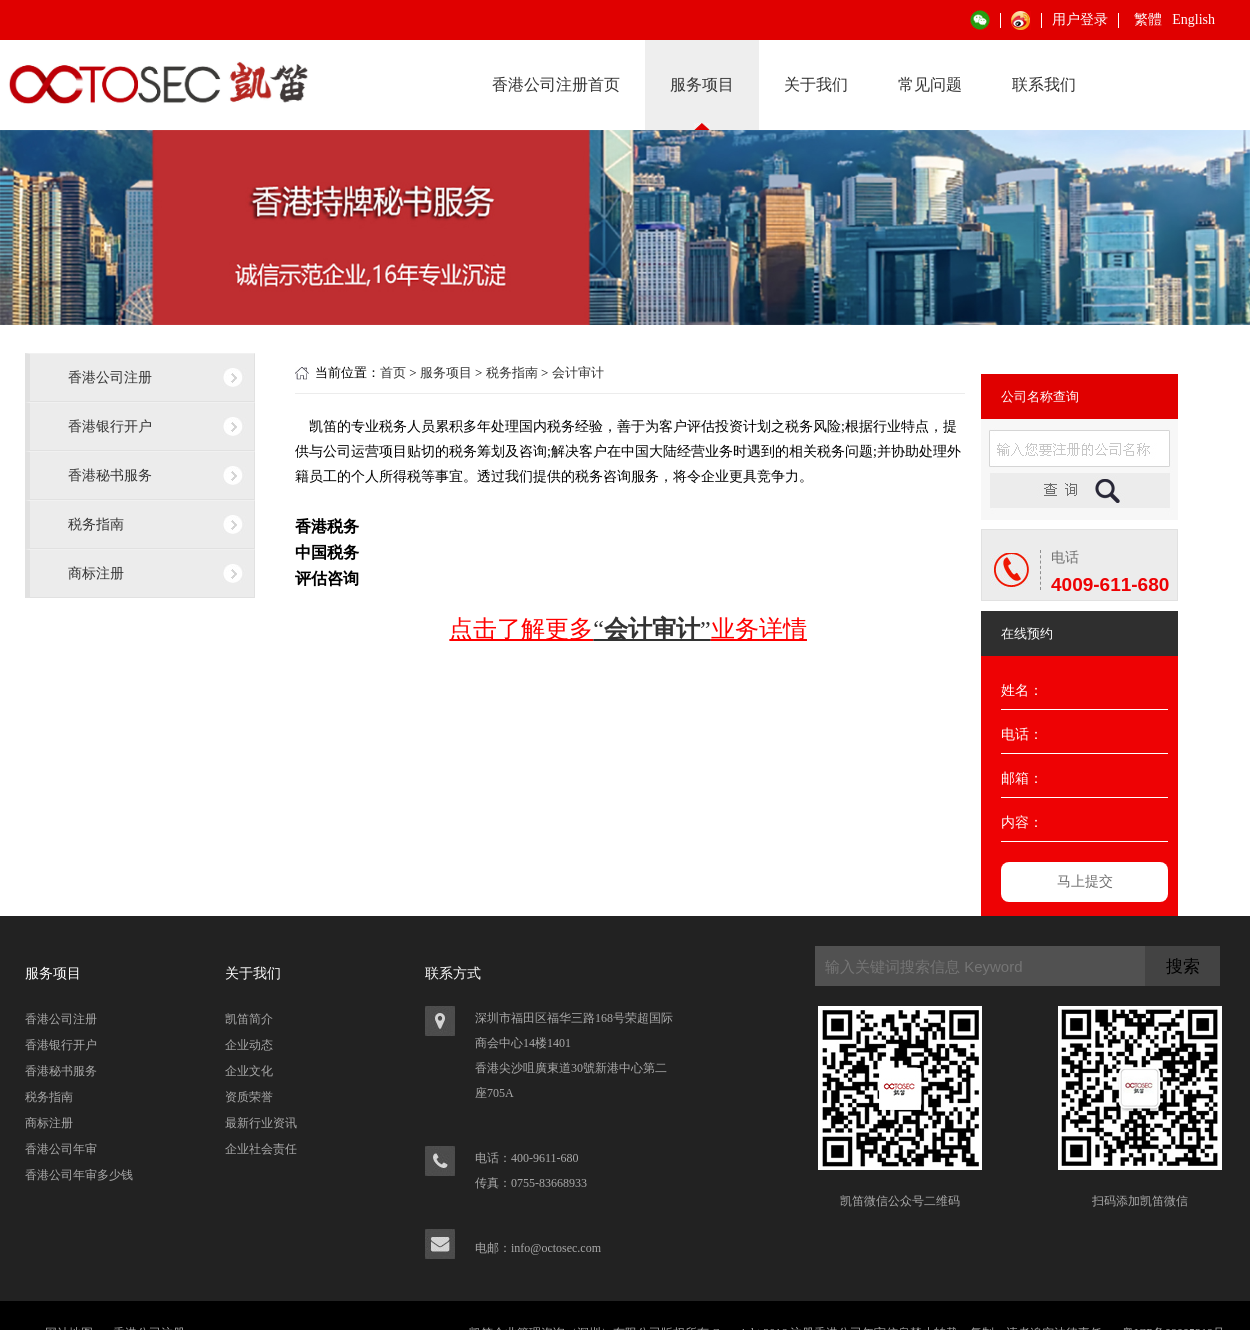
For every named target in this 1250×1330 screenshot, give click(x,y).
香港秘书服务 (110, 475)
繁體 (1148, 19)
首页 (393, 372)
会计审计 (578, 372)
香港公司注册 (110, 377)
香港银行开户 (110, 426)
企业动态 (249, 1045)
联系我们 (1044, 84)
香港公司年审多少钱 (79, 1175)
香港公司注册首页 (556, 84)
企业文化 (249, 1071)
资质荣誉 (249, 1097)
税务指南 (96, 524)
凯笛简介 (249, 1019)
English (1193, 19)
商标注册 (96, 573)
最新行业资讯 (261, 1123)
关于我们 (816, 84)
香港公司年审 (61, 1149)
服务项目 (702, 84)
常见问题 (930, 84)
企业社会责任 (261, 1149)
